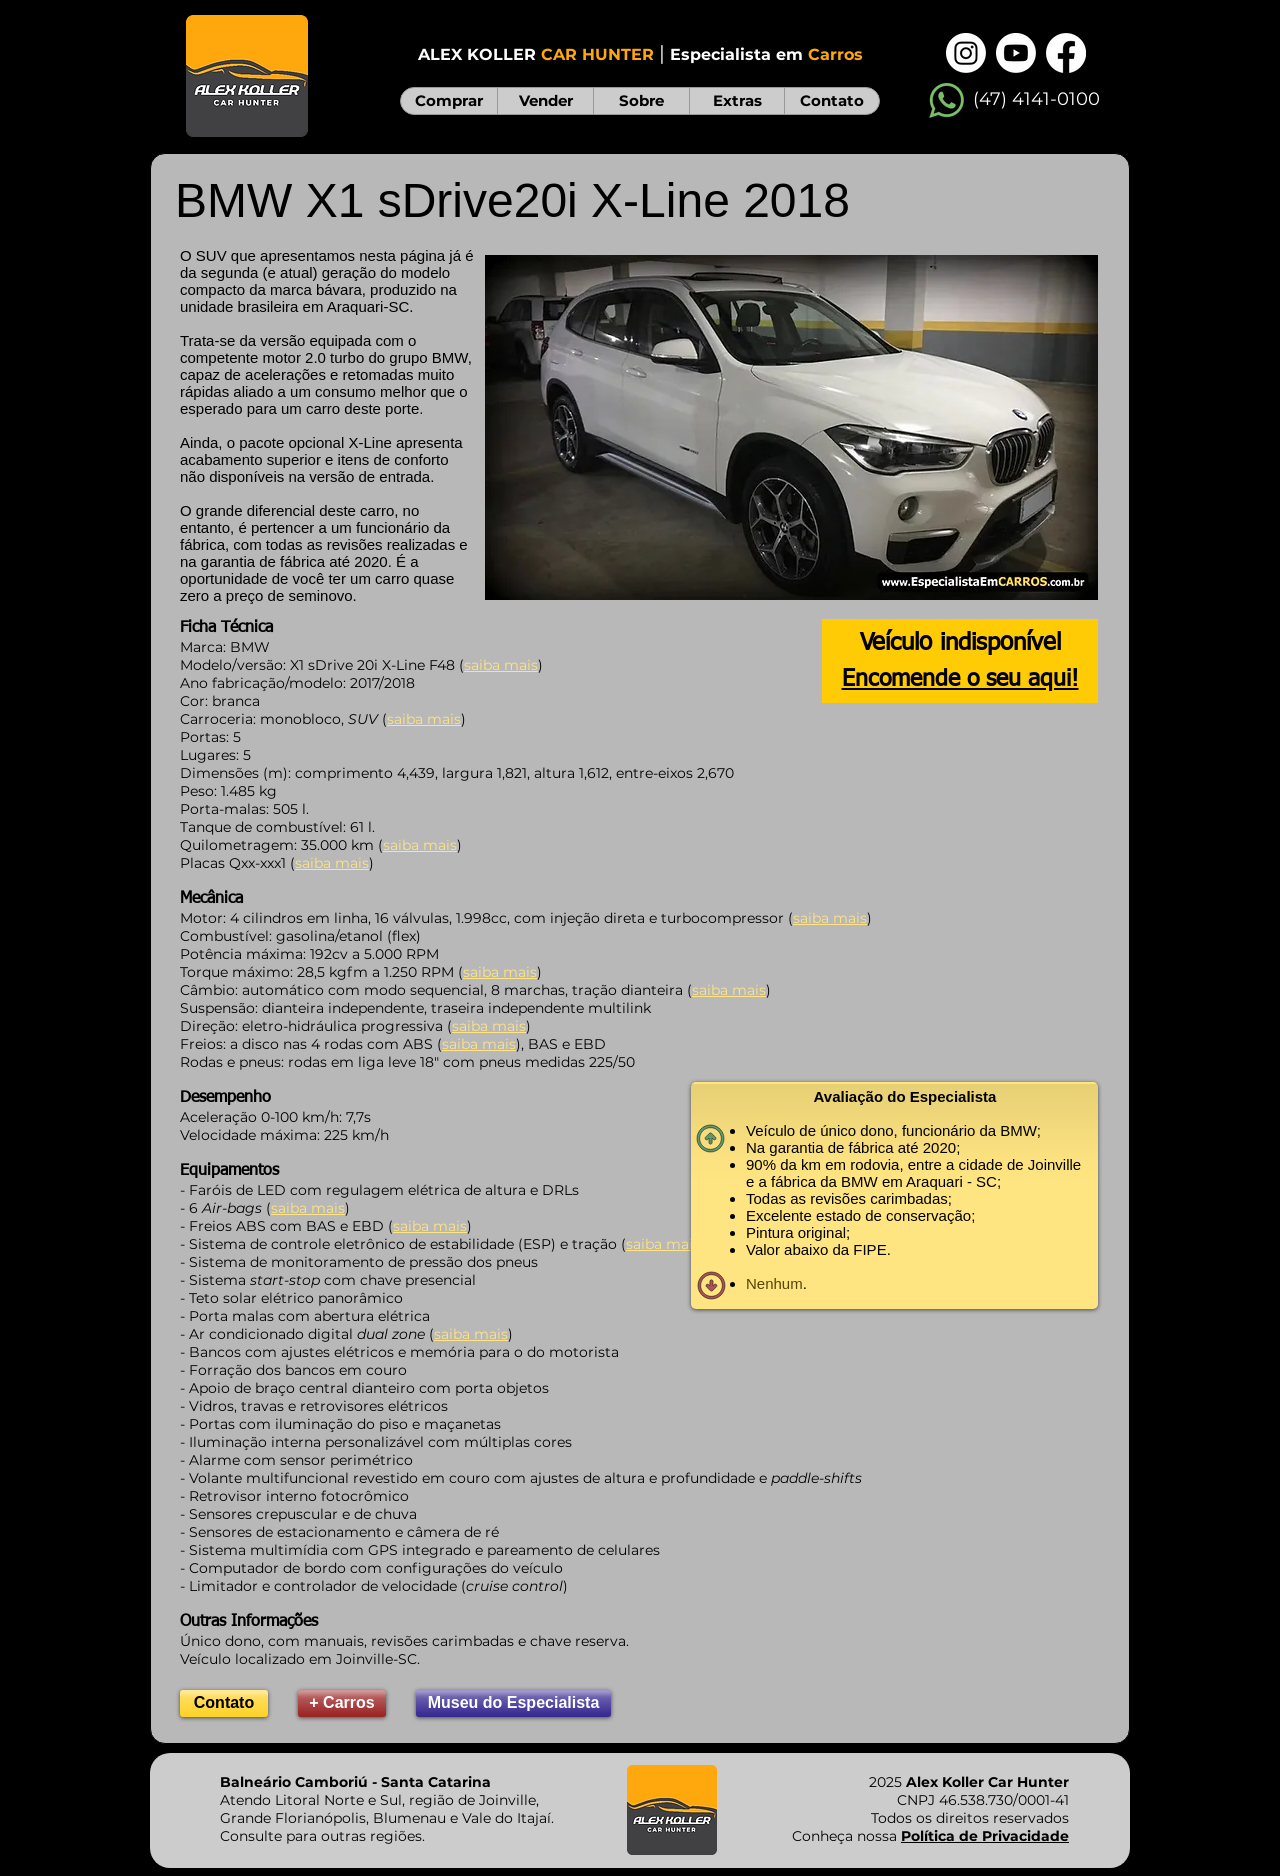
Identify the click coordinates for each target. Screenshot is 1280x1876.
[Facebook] (1066, 53)
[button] (791, 427)
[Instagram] (966, 53)
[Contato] (224, 1703)
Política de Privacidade (985, 1836)
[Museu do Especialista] (513, 1703)
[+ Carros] (342, 1703)
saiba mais (420, 845)
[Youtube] (1016, 53)
